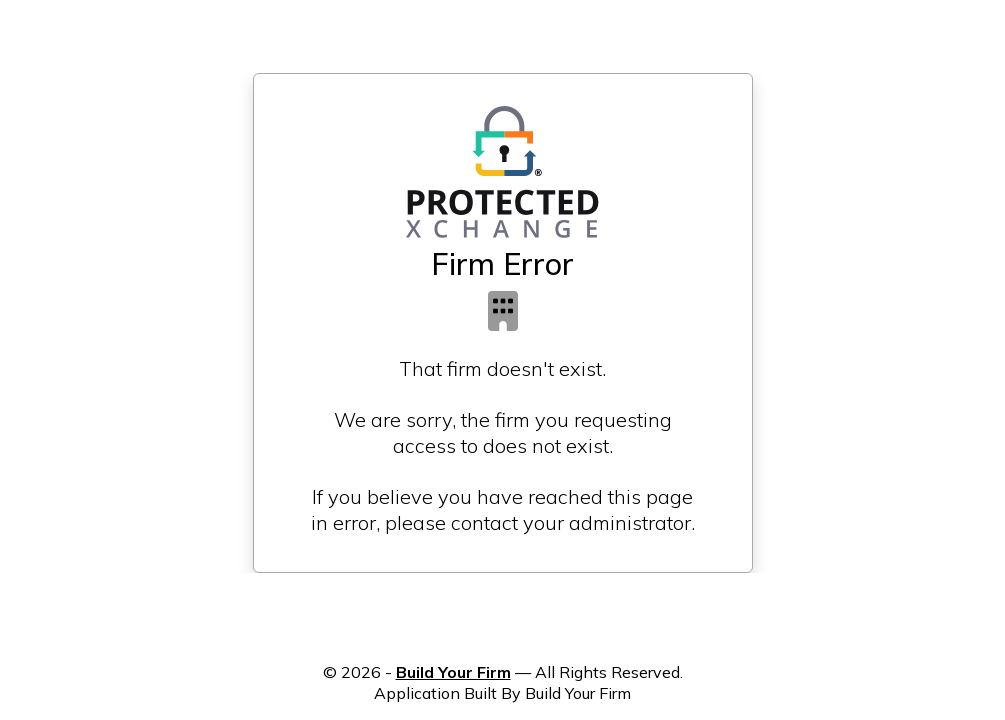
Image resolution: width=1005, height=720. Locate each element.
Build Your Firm (453, 672)
